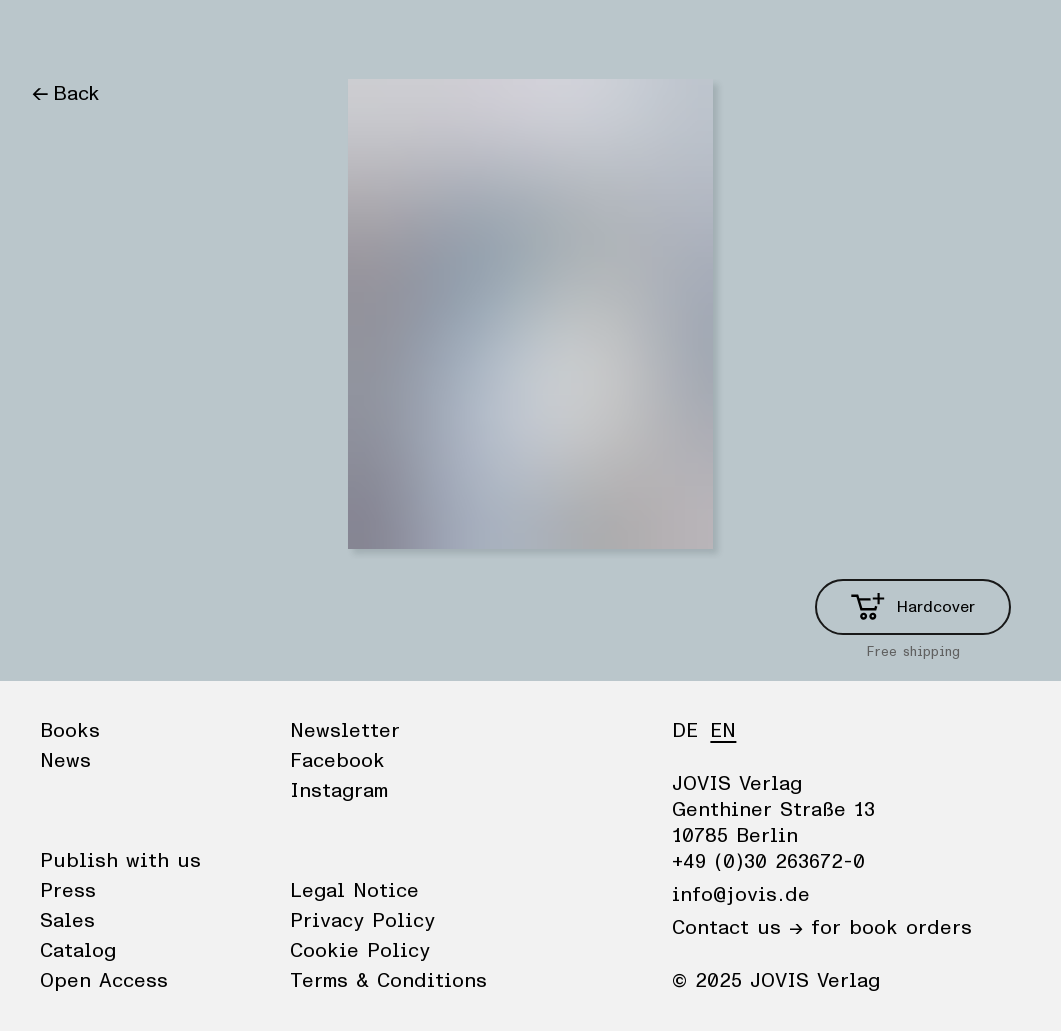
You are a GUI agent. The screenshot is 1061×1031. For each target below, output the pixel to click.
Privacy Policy (362, 921)
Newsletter (345, 731)
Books (60, 35)
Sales (67, 921)
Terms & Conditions (388, 981)
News (134, 35)
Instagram (339, 791)
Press (68, 891)
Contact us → (737, 928)
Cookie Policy (360, 951)
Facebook (337, 761)
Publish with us (120, 861)
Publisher (221, 35)
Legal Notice (354, 891)
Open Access (104, 981)
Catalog (78, 951)
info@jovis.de (741, 895)
